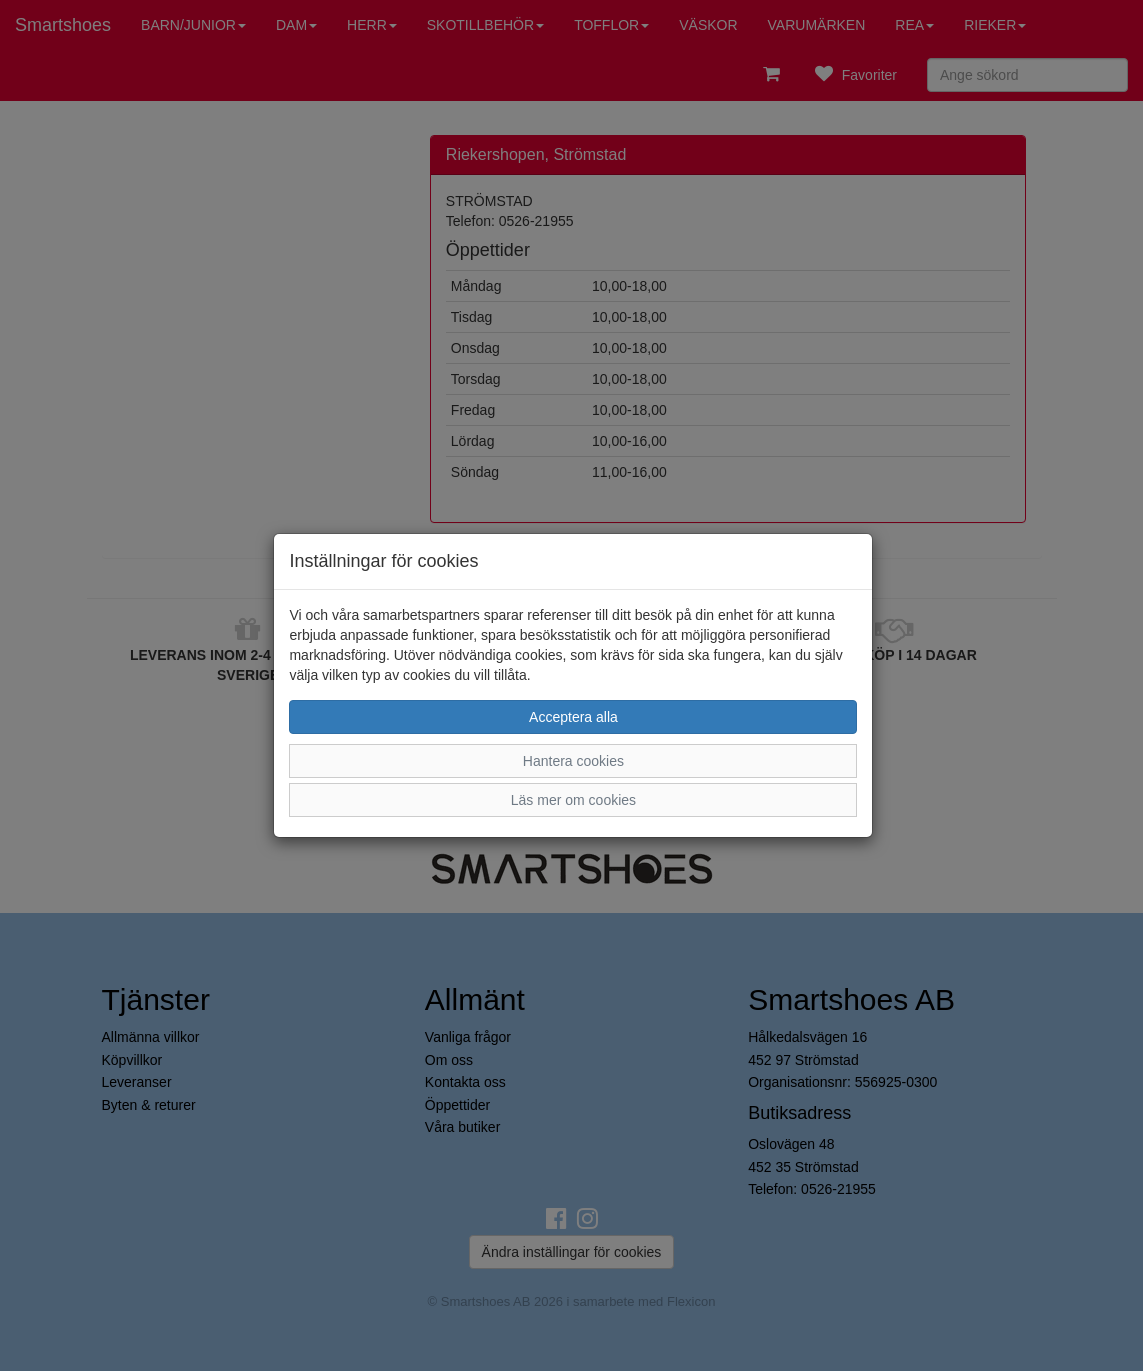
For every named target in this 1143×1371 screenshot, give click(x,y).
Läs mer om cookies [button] (573, 800)
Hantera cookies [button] (573, 761)
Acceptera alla (573, 717)
